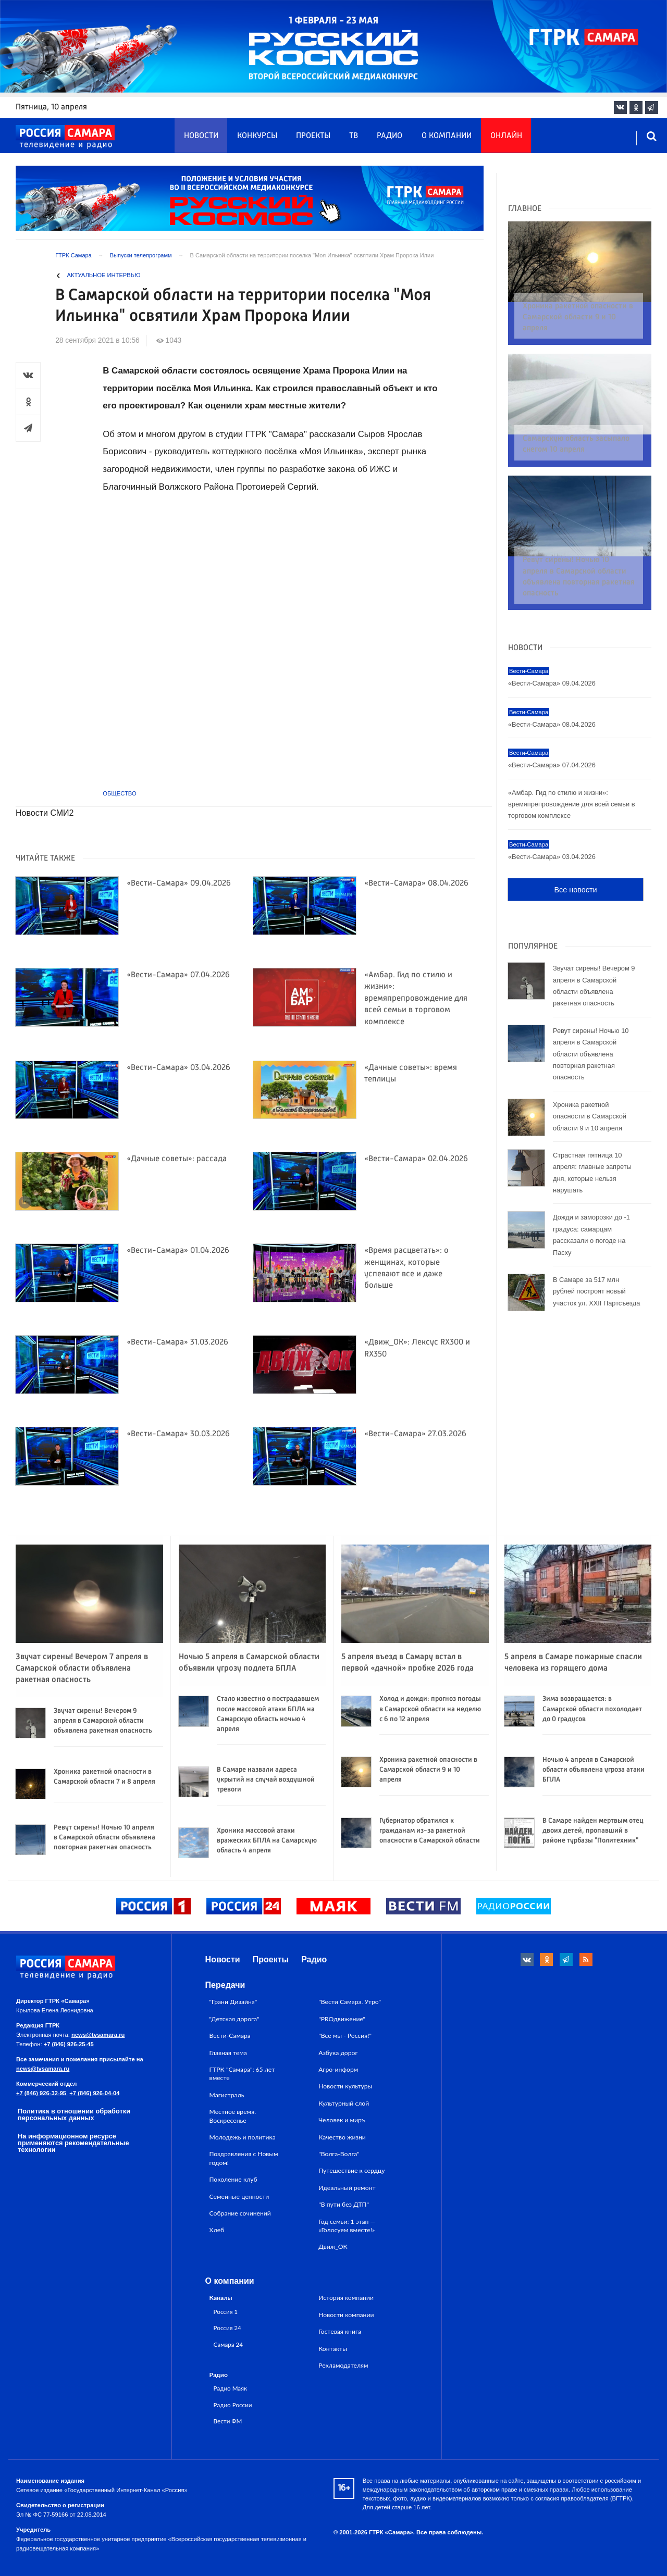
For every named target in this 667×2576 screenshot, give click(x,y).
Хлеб (217, 2230)
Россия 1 (226, 2311)
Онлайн (506, 136)
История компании (346, 2297)
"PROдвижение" (341, 2019)
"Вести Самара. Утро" (349, 2002)
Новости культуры (345, 2086)
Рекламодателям (343, 2365)
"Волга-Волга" (339, 2154)
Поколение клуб (233, 2179)
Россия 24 (227, 2327)
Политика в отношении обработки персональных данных (74, 2114)
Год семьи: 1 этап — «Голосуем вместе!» (346, 2226)
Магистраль (226, 2095)
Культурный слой (343, 2103)
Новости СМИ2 (44, 812)
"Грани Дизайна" (233, 2002)
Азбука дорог (337, 2053)
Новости (201, 136)
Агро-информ (338, 2069)
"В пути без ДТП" (343, 2204)
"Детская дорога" (234, 2019)
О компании (447, 136)
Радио (389, 136)
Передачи (225, 1985)
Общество (119, 793)
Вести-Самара (230, 2035)
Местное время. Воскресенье (232, 2116)
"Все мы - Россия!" (345, 2035)
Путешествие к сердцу (351, 2170)
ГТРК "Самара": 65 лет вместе (242, 2073)
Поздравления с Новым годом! (243, 2158)
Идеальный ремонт (346, 2188)
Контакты (332, 2349)
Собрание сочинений (240, 2213)
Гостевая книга (339, 2331)
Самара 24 (228, 2344)
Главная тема (228, 2053)
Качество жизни (342, 2137)
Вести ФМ (228, 2420)
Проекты (313, 136)
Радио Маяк (230, 2388)
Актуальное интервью (104, 275)
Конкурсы (257, 136)
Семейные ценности (239, 2196)
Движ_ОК (333, 2246)
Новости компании (346, 2315)
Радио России (233, 2404)
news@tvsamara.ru (98, 2035)
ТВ (353, 136)
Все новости (575, 850)
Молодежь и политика (242, 2137)
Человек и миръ (341, 2120)
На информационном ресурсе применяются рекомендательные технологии (73, 2143)
